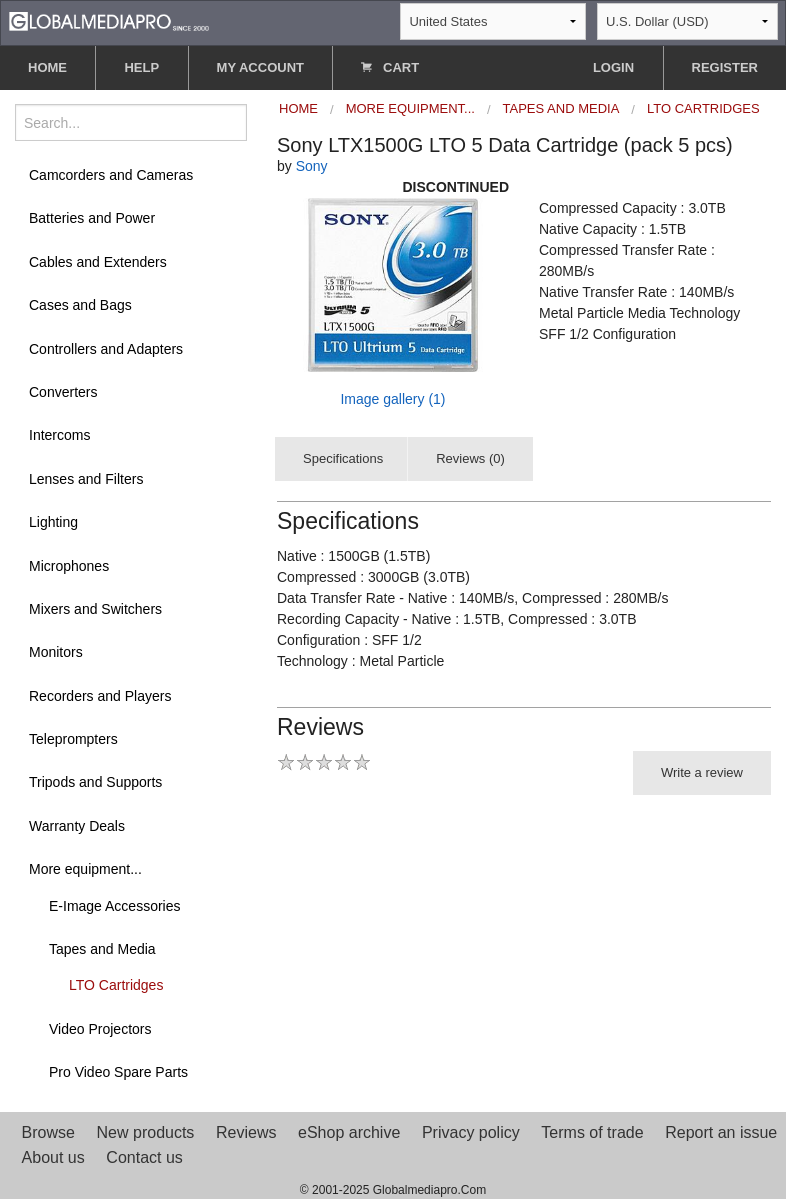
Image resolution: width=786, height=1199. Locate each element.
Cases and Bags (80, 305)
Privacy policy (471, 1132)
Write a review (702, 772)
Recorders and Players (100, 696)
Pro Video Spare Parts (118, 1072)
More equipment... (85, 869)
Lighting (53, 522)
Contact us (144, 1157)
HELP (141, 67)
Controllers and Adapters (106, 349)
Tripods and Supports (95, 782)
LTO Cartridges (116, 985)
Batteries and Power (92, 218)
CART (390, 67)
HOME (47, 67)
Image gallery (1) (392, 399)
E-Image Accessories (115, 906)
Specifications (343, 458)
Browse (48, 1132)
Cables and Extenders (98, 262)
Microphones (69, 566)
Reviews (246, 1132)
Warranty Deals (77, 826)
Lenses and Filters (86, 479)
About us (53, 1157)
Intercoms (59, 435)
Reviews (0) (470, 458)
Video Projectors (100, 1029)
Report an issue (721, 1132)
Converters (63, 392)
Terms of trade (592, 1132)
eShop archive (349, 1132)
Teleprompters (73, 739)
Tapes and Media (102, 949)
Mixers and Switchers (95, 609)
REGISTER (725, 67)
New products (146, 1132)
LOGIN (613, 67)
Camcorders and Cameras (111, 175)
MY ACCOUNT (260, 67)
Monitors (56, 652)
